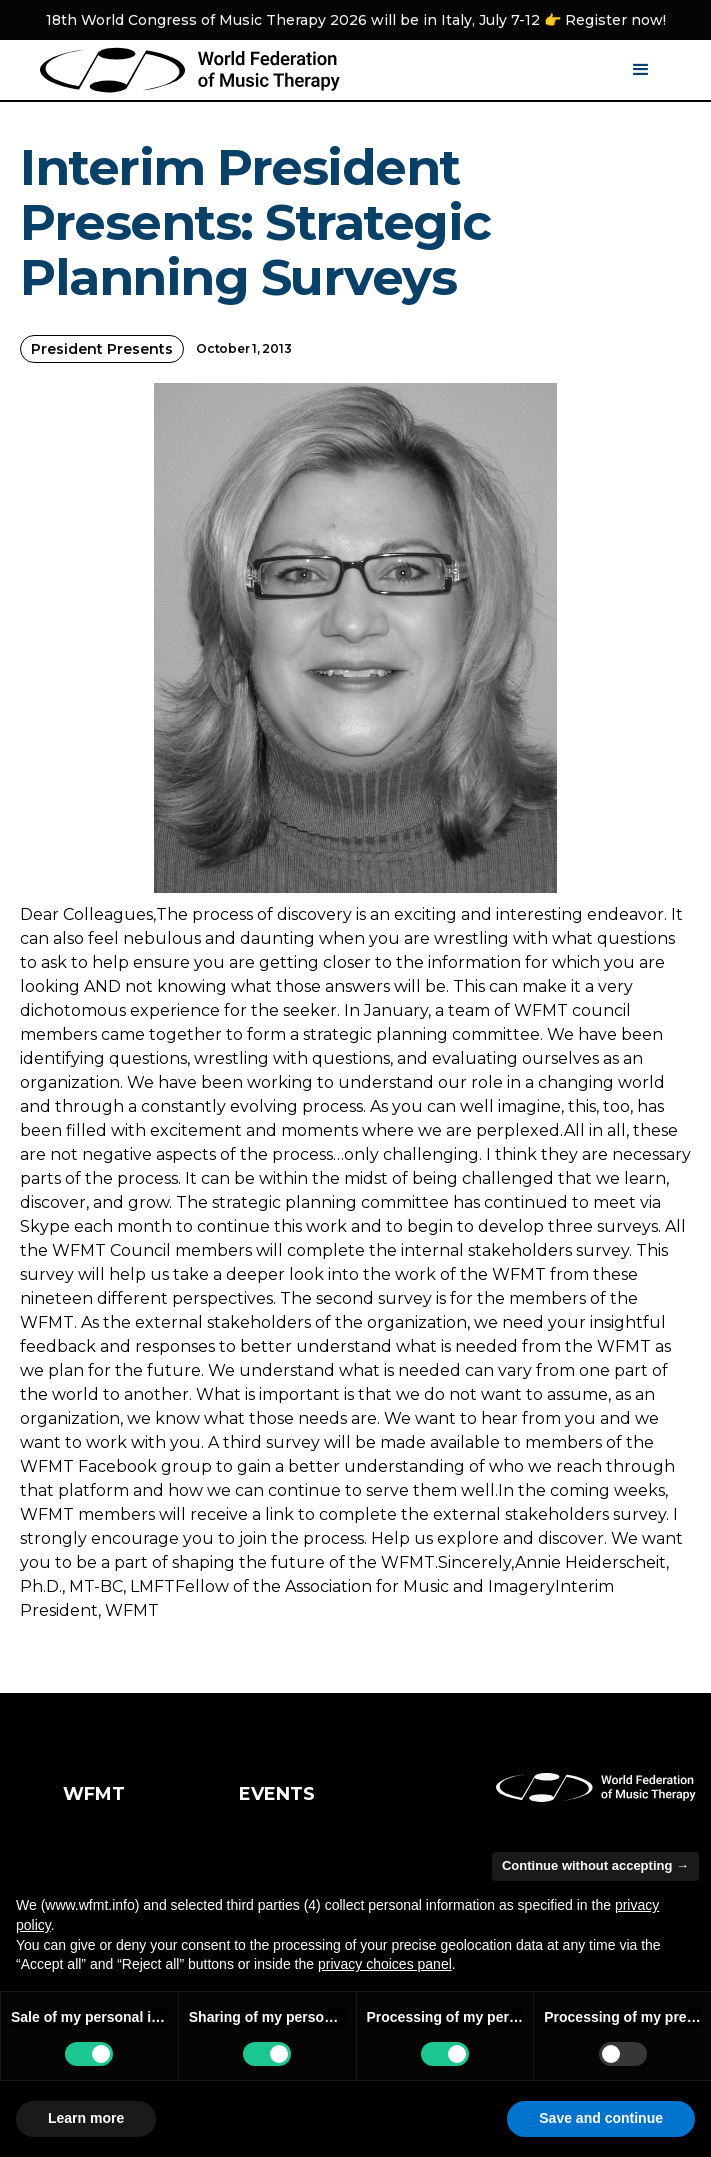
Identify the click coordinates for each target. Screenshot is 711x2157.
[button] (641, 70)
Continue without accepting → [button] (595, 1865)
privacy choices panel (385, 1964)
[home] (190, 70)
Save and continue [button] (601, 2118)
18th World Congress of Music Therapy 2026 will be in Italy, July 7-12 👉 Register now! (356, 20)
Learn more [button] (86, 2118)
